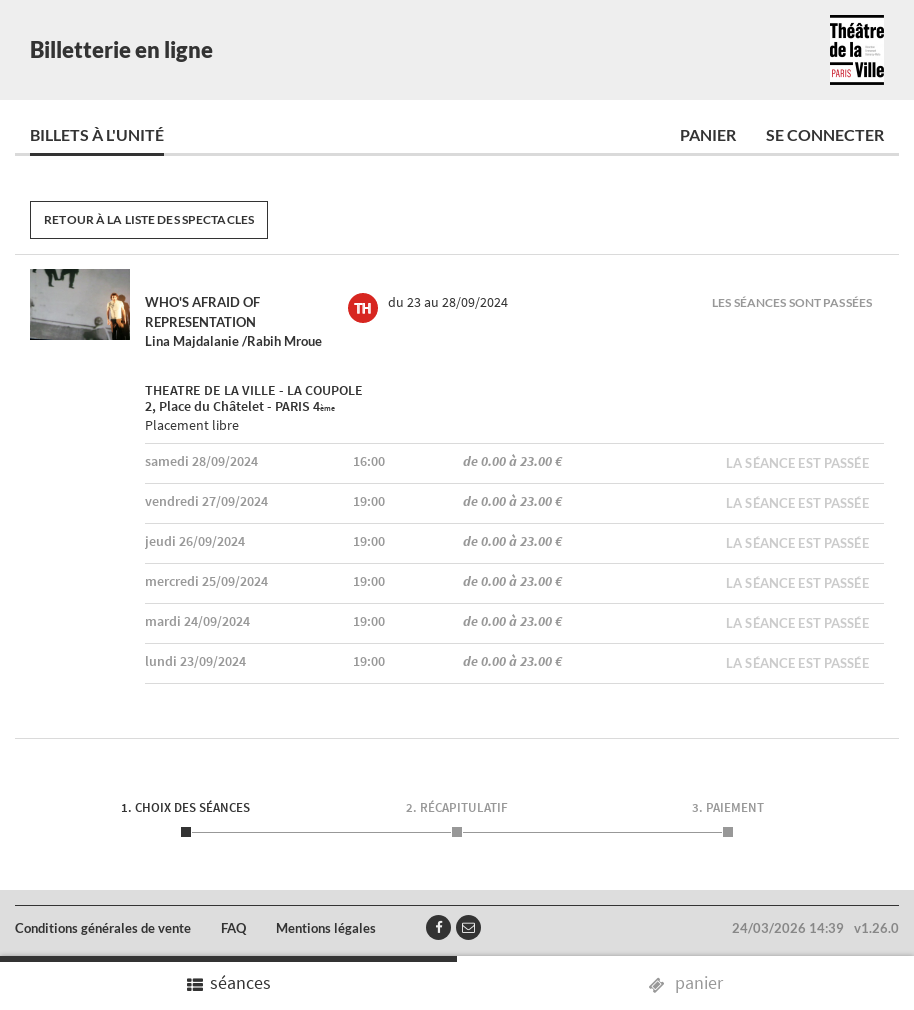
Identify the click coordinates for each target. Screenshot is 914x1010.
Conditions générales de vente (103, 928)
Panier (708, 134)
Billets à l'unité (97, 134)
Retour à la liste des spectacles (149, 219)
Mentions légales (326, 928)
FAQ (233, 928)
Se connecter (825, 134)
